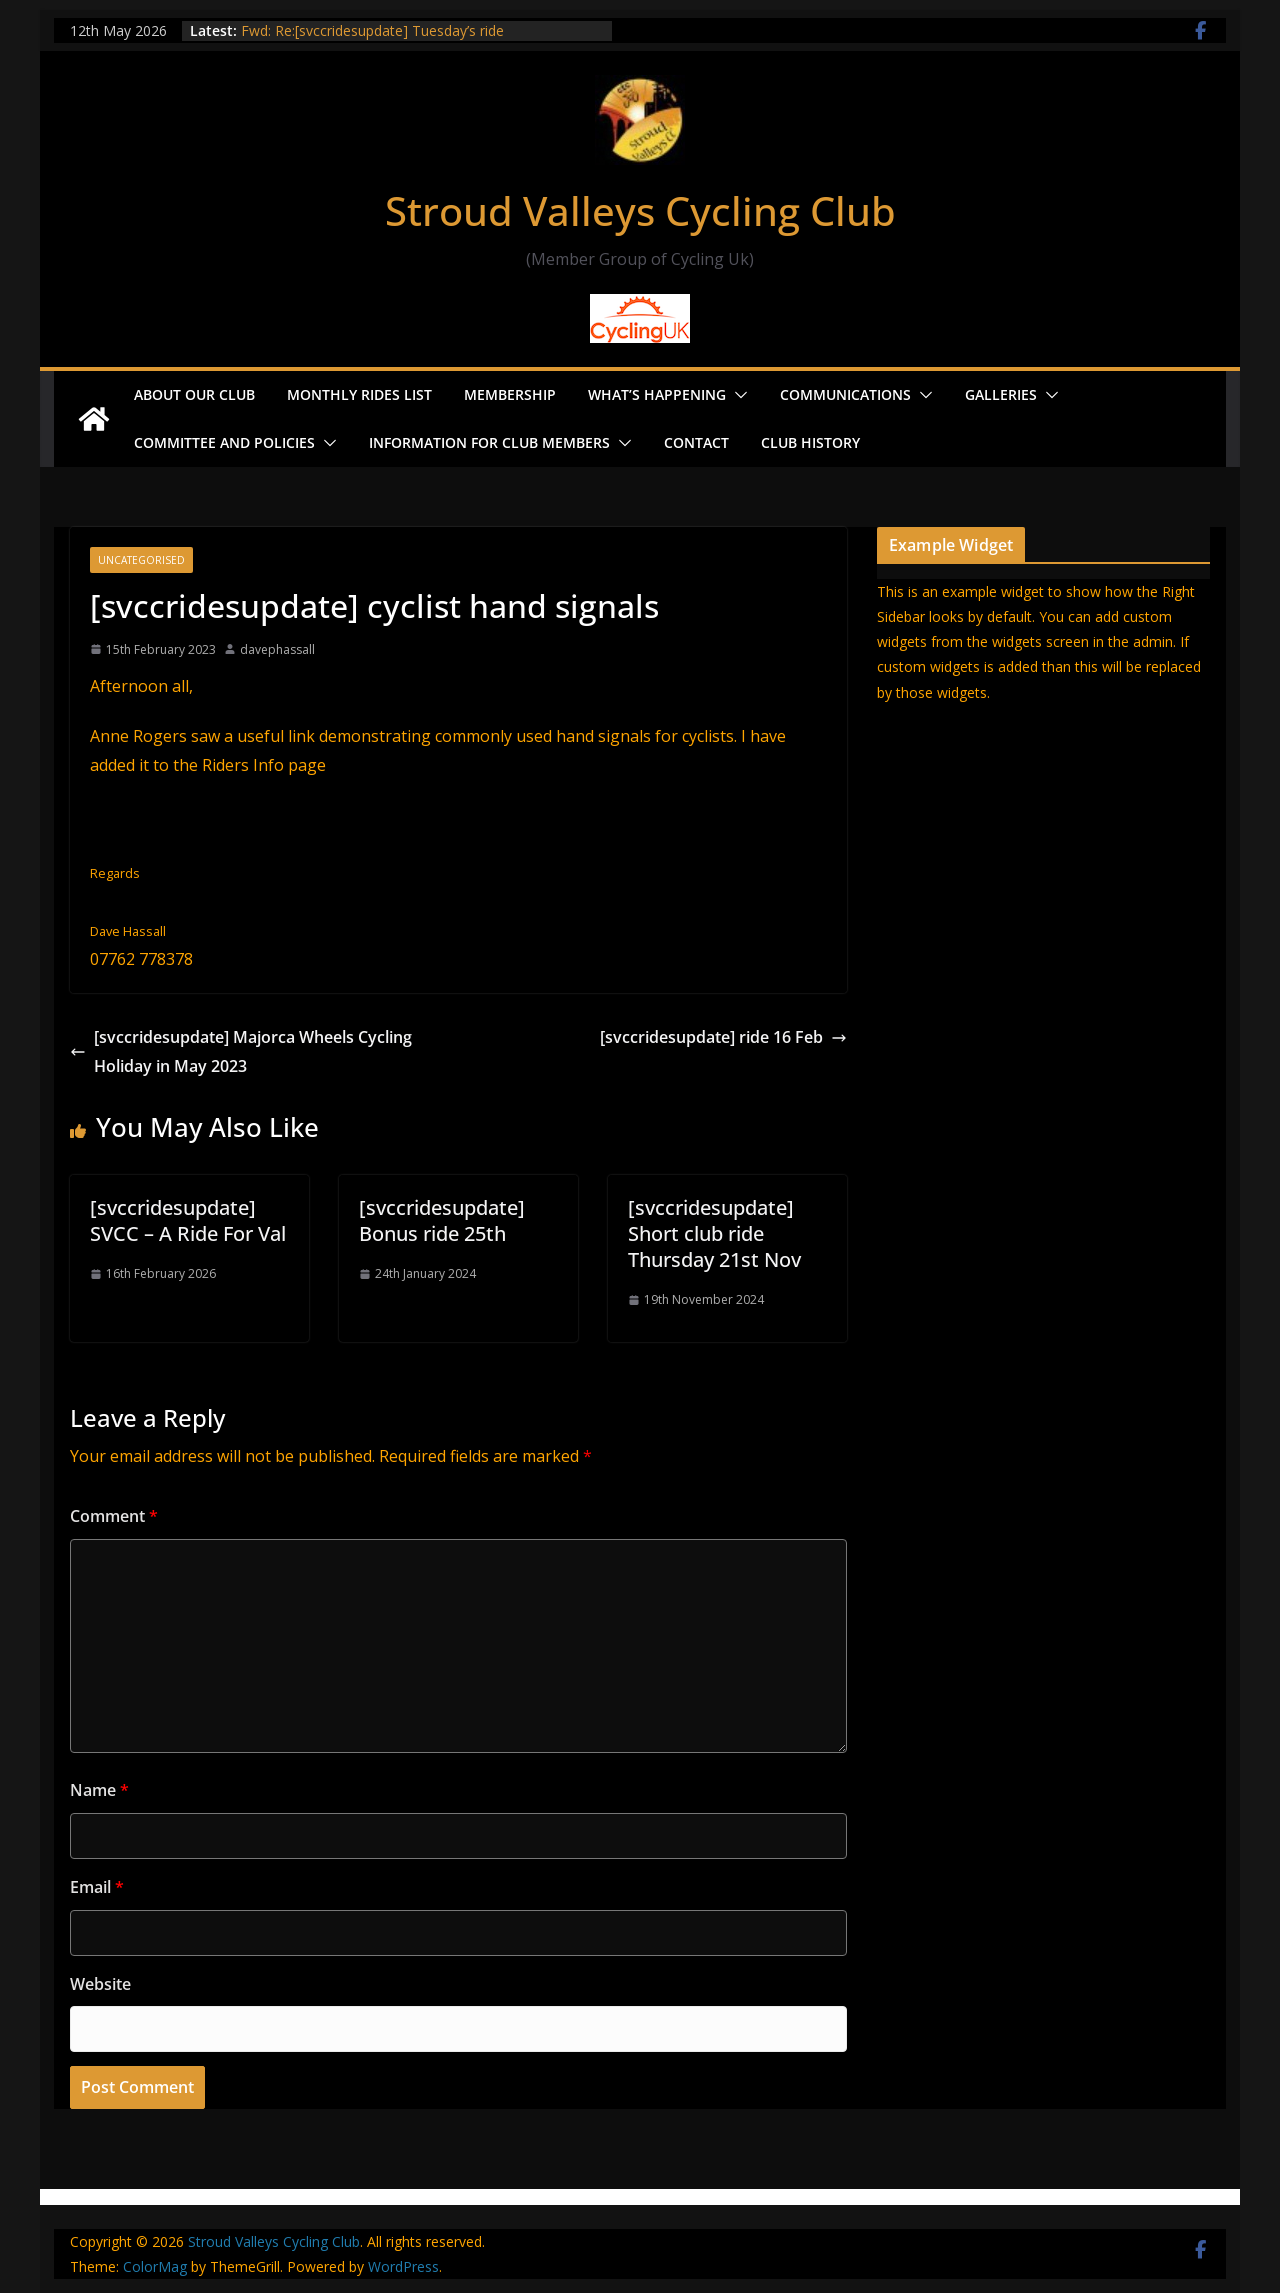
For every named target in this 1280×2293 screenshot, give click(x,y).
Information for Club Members (489, 442)
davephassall (277, 649)
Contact (696, 442)
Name (99, 1790)
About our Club (194, 394)
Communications (845, 394)
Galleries (1001, 394)
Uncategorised (141, 560)
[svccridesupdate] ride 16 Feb (723, 1037)
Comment (114, 1516)
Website (100, 1984)
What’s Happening (657, 394)
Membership (510, 394)
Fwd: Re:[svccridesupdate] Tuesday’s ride (372, 30)
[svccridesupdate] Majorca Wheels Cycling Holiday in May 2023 (241, 1051)
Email (97, 1887)
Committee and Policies (224, 442)
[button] (737, 395)
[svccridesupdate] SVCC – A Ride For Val (188, 1220)
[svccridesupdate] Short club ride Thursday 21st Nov (714, 1233)
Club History (810, 442)
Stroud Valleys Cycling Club (640, 210)
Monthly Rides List (359, 394)
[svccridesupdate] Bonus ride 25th (442, 1220)
